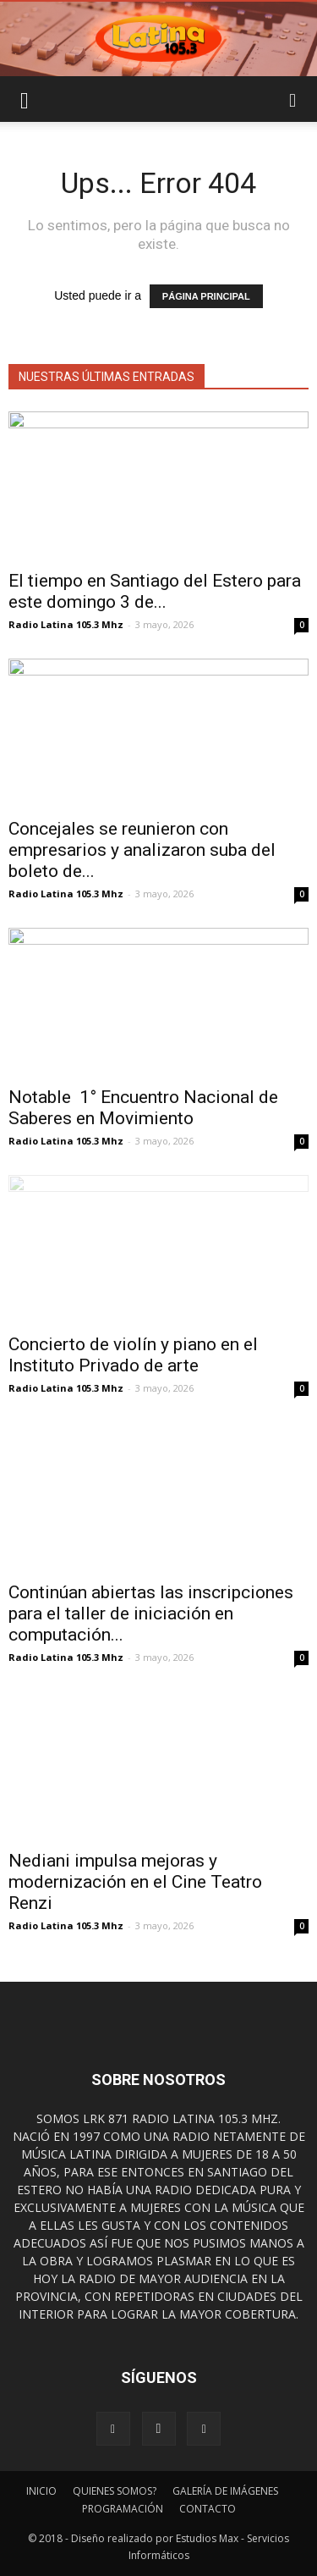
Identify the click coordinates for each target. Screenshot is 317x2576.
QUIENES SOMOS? (114, 2491)
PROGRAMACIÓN (122, 2509)
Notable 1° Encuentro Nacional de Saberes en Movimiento (143, 1107)
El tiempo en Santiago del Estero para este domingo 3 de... (154, 591)
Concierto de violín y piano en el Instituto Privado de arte (133, 1355)
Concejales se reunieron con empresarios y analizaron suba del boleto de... (142, 850)
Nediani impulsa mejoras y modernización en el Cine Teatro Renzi (135, 1882)
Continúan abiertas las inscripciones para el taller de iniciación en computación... (150, 1613)
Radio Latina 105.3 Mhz (65, 624)
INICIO (41, 2491)
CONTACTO (207, 2509)
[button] (293, 99)
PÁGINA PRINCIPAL (206, 296)
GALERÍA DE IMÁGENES (225, 2491)
